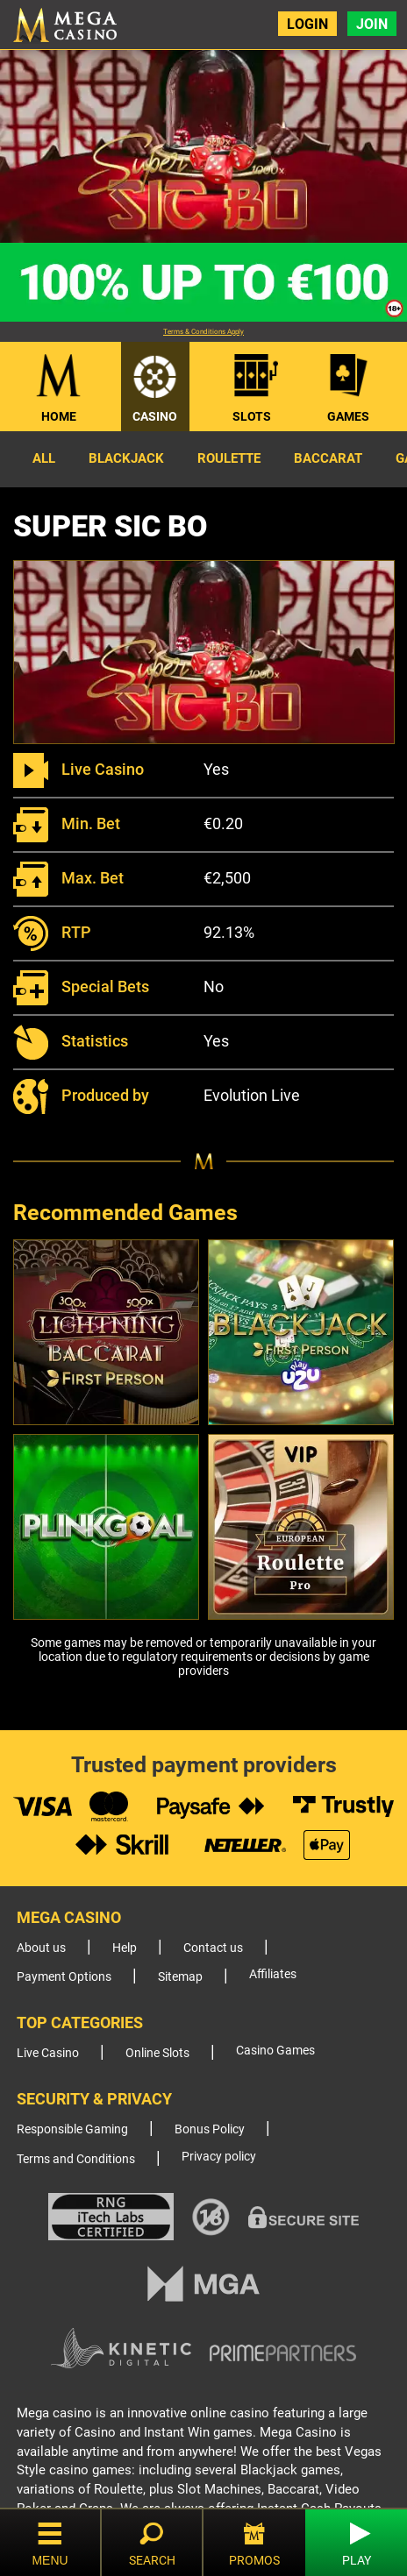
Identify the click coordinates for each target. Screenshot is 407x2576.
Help (124, 1948)
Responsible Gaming (72, 2129)
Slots (251, 416)
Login (307, 24)
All (43, 458)
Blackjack (126, 458)
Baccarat (328, 458)
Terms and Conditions (76, 2159)
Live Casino (48, 2053)
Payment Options (64, 1976)
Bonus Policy (210, 2129)
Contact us (213, 1948)
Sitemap (180, 1976)
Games (348, 416)
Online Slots (157, 2053)
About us (41, 1948)
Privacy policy (219, 2156)
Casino (154, 416)
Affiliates (272, 1974)
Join (372, 24)
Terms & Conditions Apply (203, 332)
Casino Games (275, 2050)
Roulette (229, 458)
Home (58, 416)
